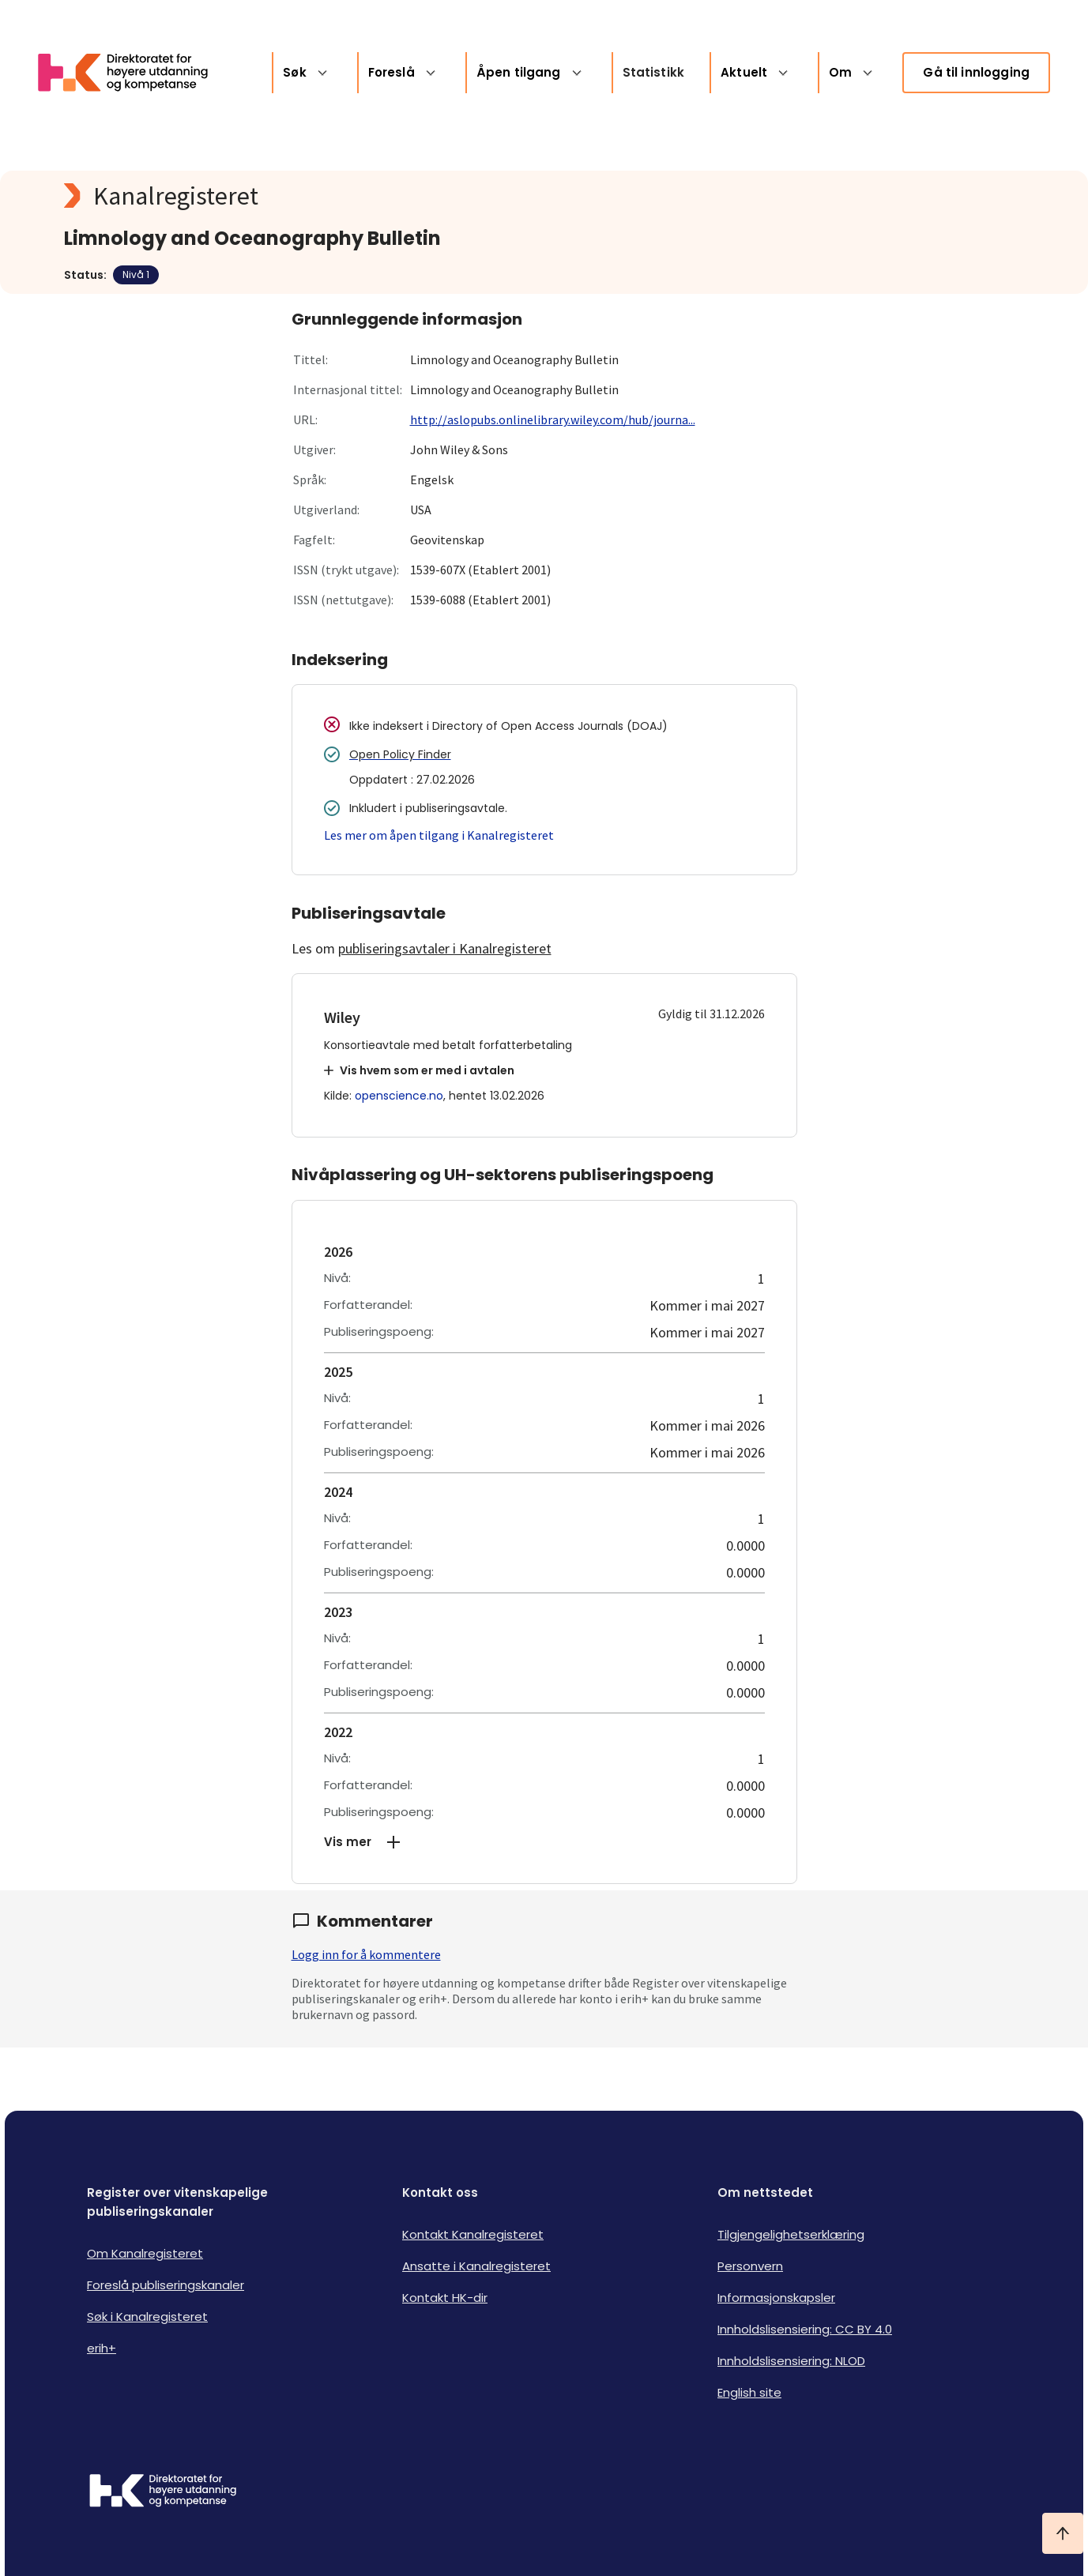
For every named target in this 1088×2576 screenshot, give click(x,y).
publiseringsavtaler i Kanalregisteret (445, 948)
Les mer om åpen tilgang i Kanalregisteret (439, 835)
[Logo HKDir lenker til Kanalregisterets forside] (133, 72)
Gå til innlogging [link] (976, 72)
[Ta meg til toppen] (1062, 2533)
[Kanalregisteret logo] (380, 196)
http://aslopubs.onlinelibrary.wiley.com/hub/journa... (552, 419)
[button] (544, 1842)
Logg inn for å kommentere (366, 1954)
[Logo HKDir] (163, 2492)
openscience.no (399, 1096)
